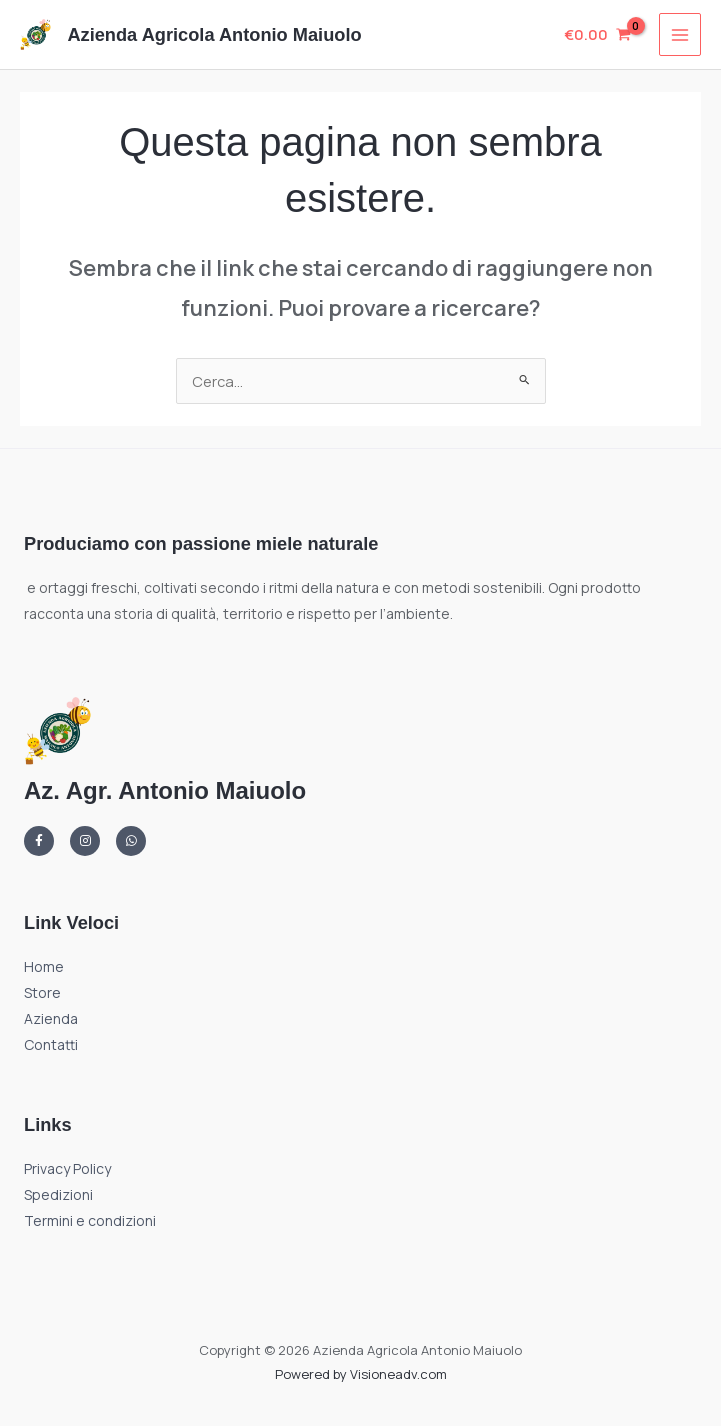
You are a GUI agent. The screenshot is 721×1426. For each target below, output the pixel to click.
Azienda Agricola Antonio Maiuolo (214, 34)
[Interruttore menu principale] (680, 34)
